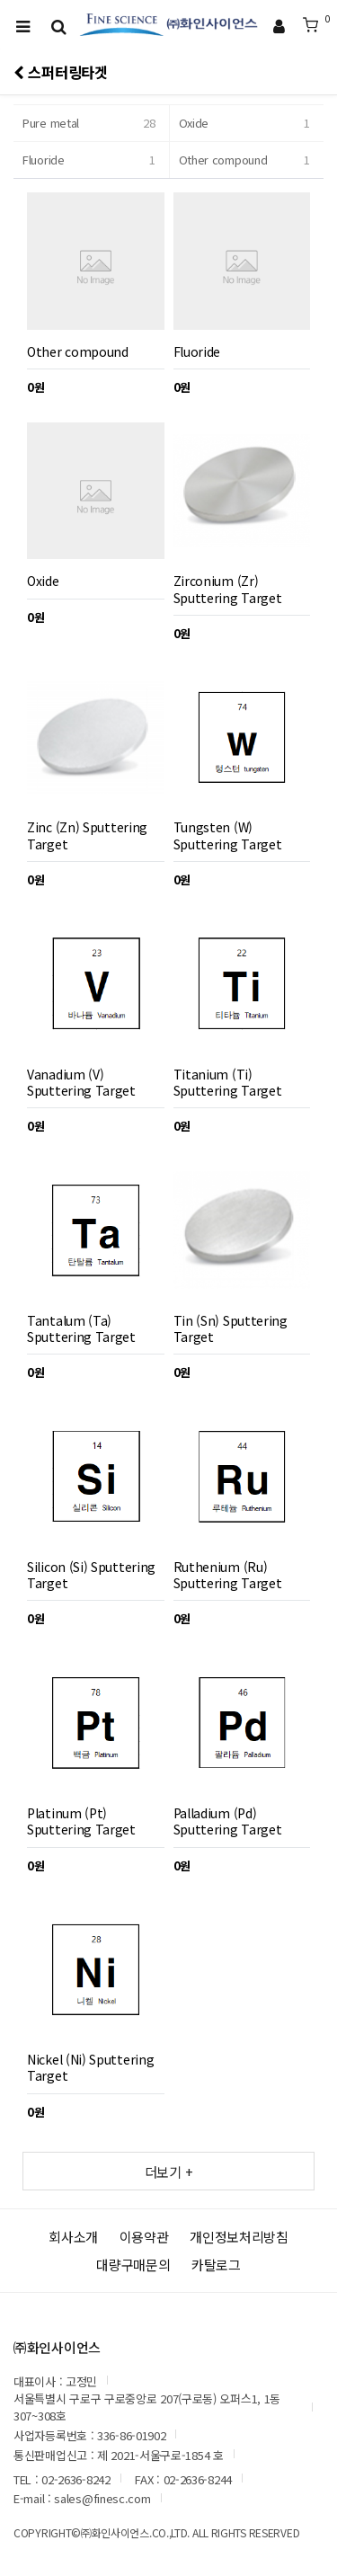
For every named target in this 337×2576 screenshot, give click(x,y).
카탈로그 (216, 2264)
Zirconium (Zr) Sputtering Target (227, 589)
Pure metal (91, 123)
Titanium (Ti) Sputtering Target (227, 1082)
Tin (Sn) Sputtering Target (230, 1328)
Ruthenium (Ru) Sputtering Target (227, 1575)
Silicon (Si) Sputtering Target (91, 1575)
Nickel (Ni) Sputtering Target (90, 2067)
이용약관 (144, 2236)
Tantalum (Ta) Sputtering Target (81, 1328)
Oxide (247, 123)
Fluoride (91, 160)
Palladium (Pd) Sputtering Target (227, 1821)
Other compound (247, 160)
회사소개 (73, 2236)
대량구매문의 (133, 2264)
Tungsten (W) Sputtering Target (227, 835)
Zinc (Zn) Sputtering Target (87, 835)
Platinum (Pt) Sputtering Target (81, 1821)
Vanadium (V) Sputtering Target (81, 1082)
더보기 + (169, 2171)
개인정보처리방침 (239, 2236)
